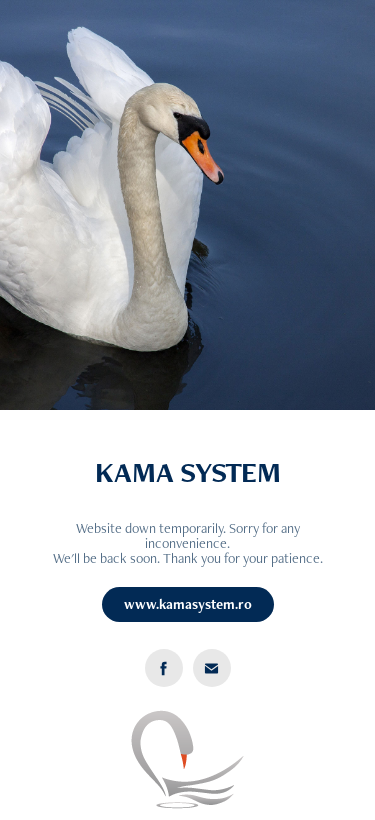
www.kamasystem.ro (188, 604)
